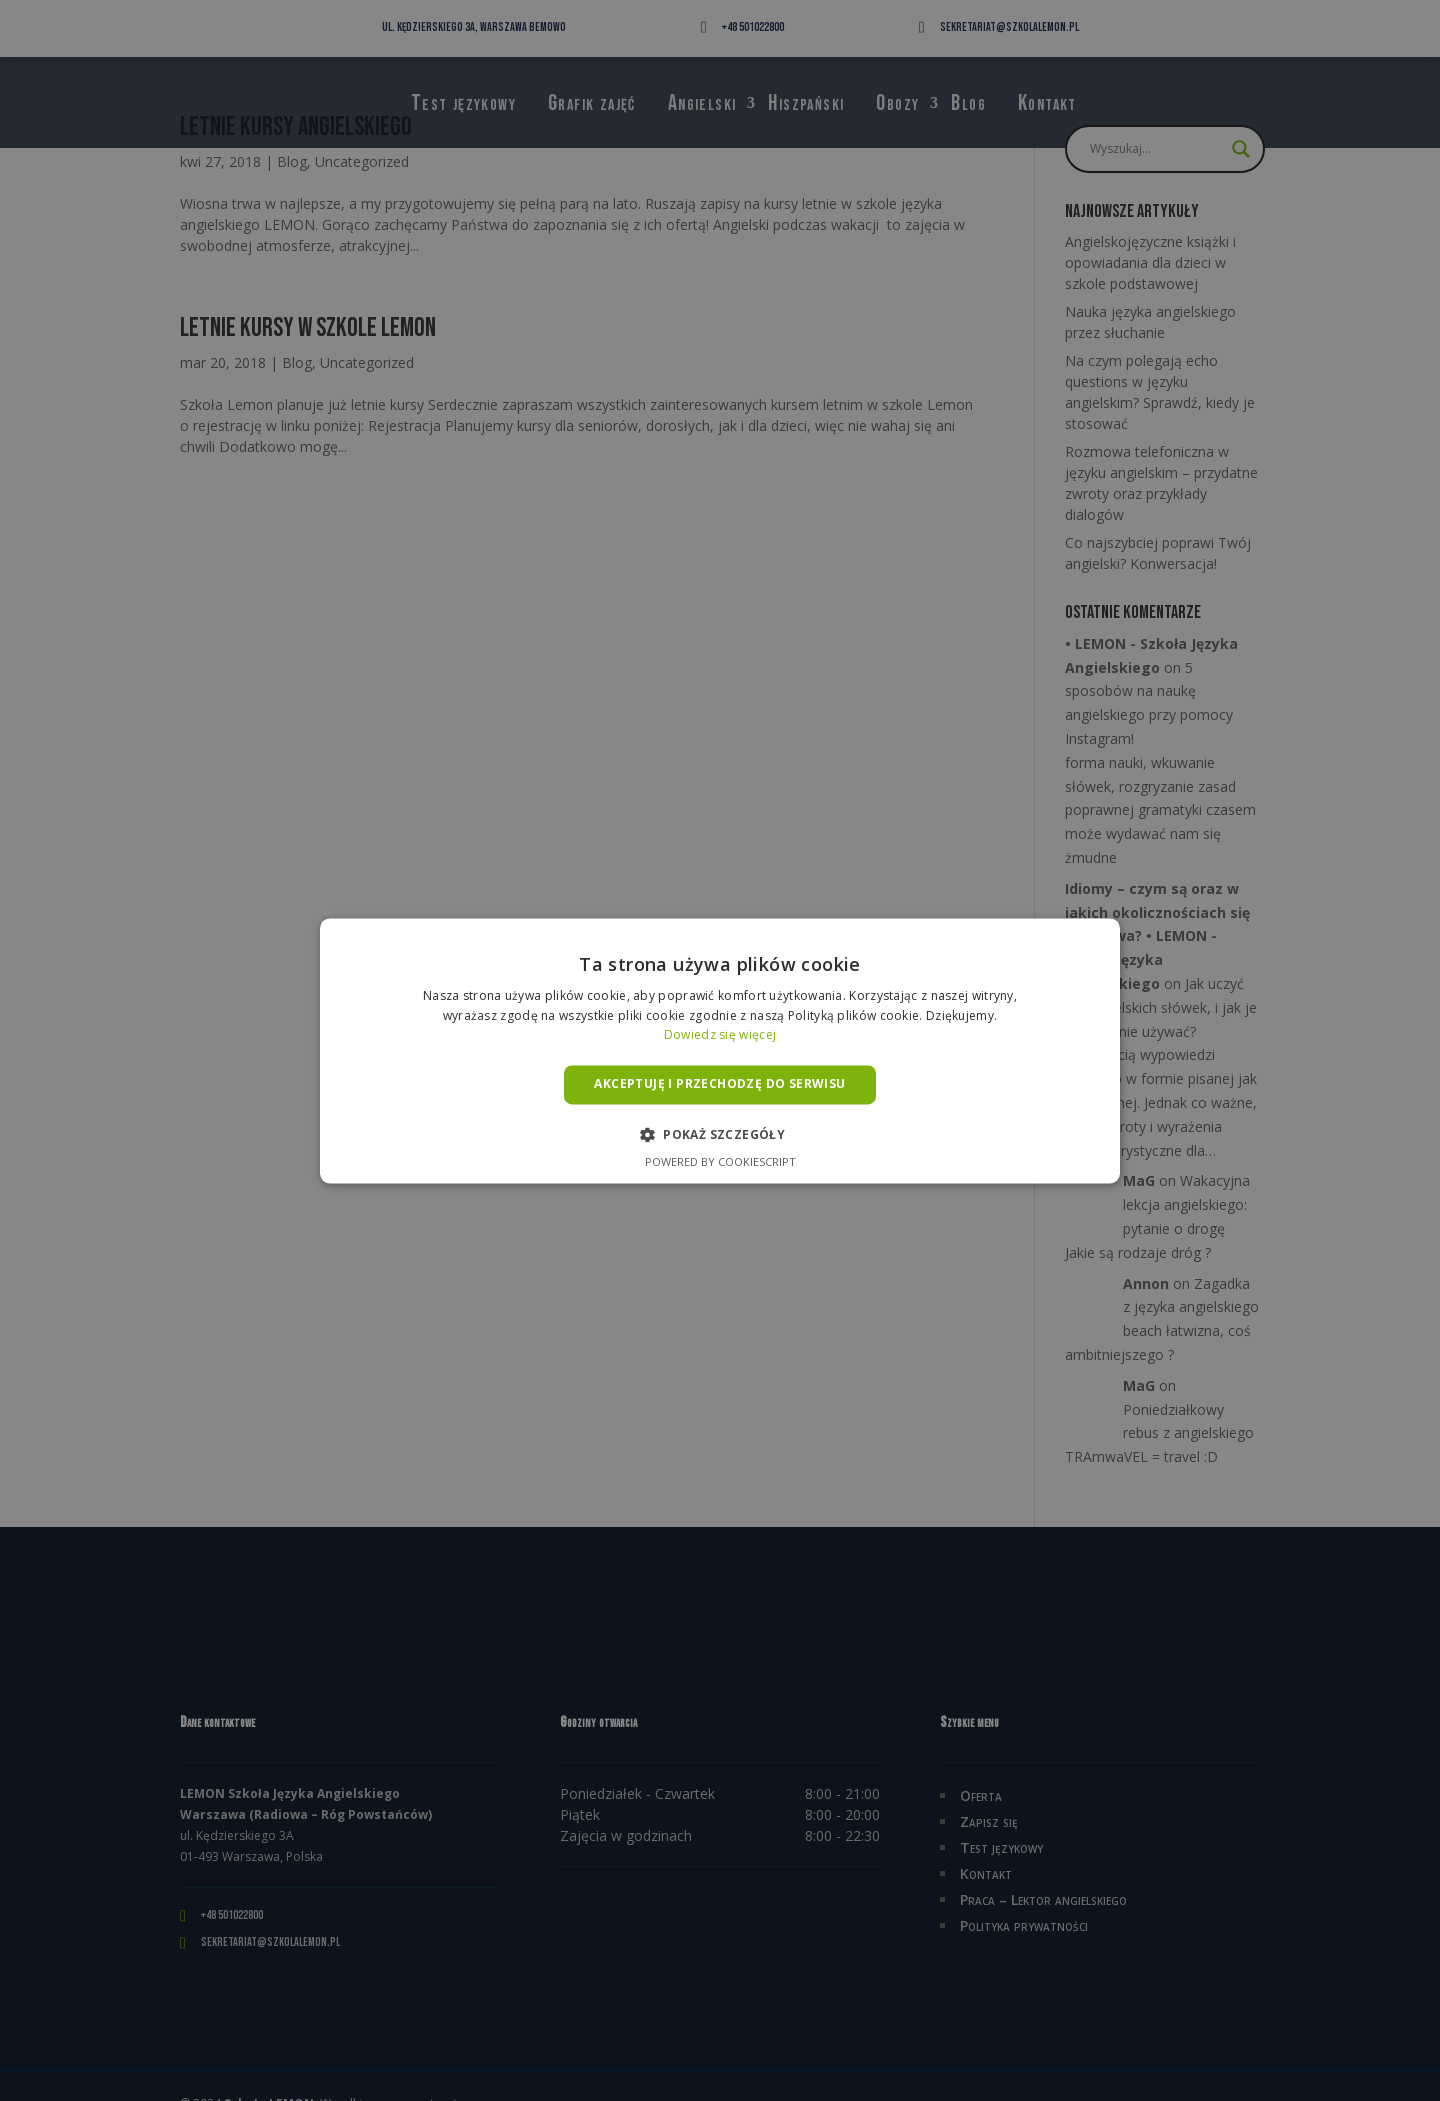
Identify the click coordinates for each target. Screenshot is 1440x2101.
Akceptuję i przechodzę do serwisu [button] (719, 1084)
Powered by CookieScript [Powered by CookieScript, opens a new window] (720, 1161)
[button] (720, 1134)
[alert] (720, 1050)
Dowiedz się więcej (720, 1035)
